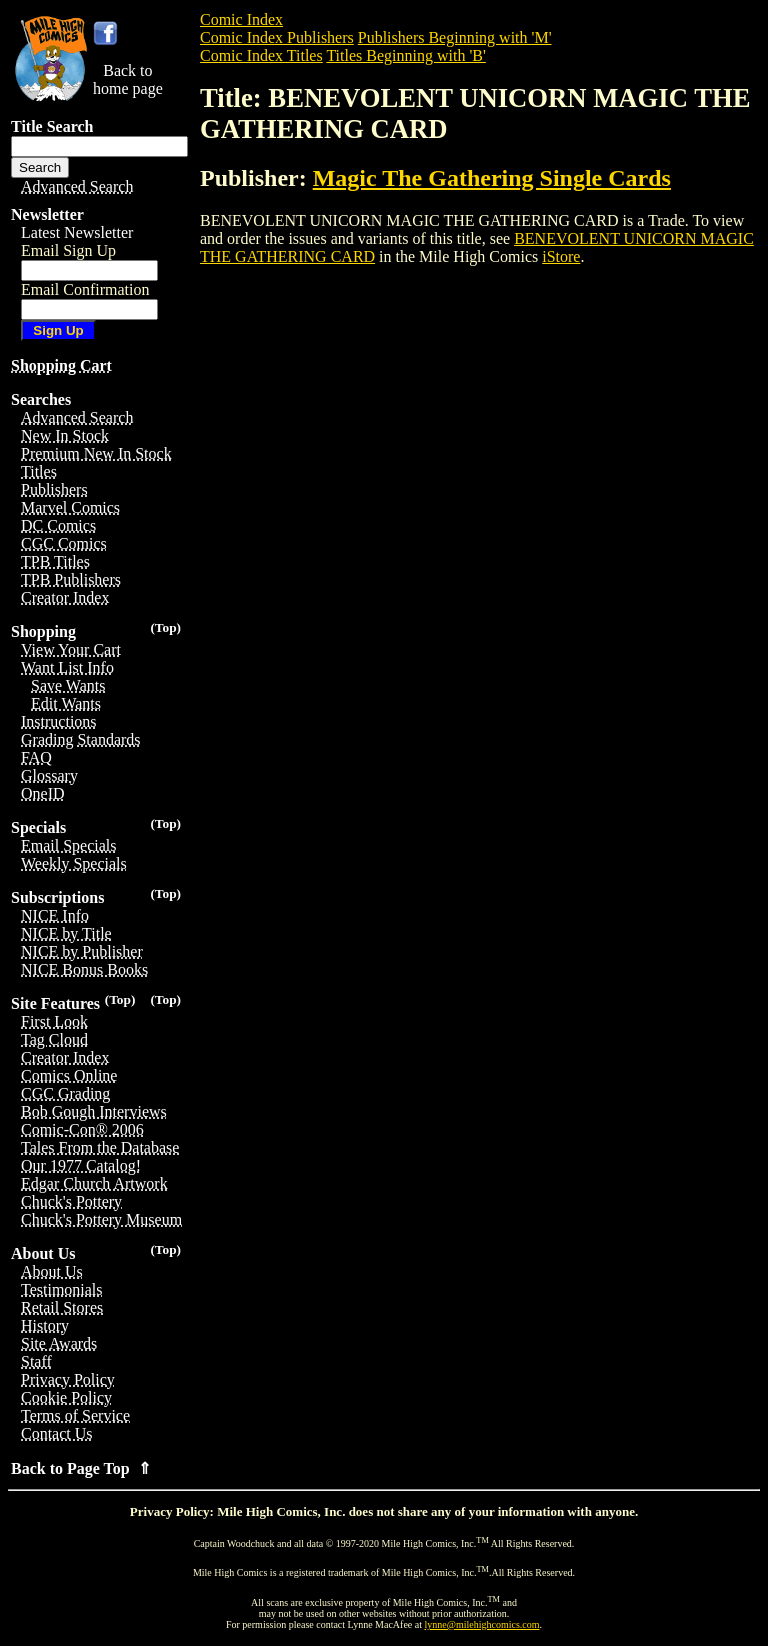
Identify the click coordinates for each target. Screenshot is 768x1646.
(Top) (165, 627)
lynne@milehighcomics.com (482, 1624)
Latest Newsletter (77, 232)
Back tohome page (128, 79)
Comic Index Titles (261, 55)
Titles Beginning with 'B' (405, 55)
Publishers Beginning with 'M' (455, 37)
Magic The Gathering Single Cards (492, 178)
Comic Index (241, 19)
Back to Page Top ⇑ (81, 1468)
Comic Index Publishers (277, 37)
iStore (561, 256)
